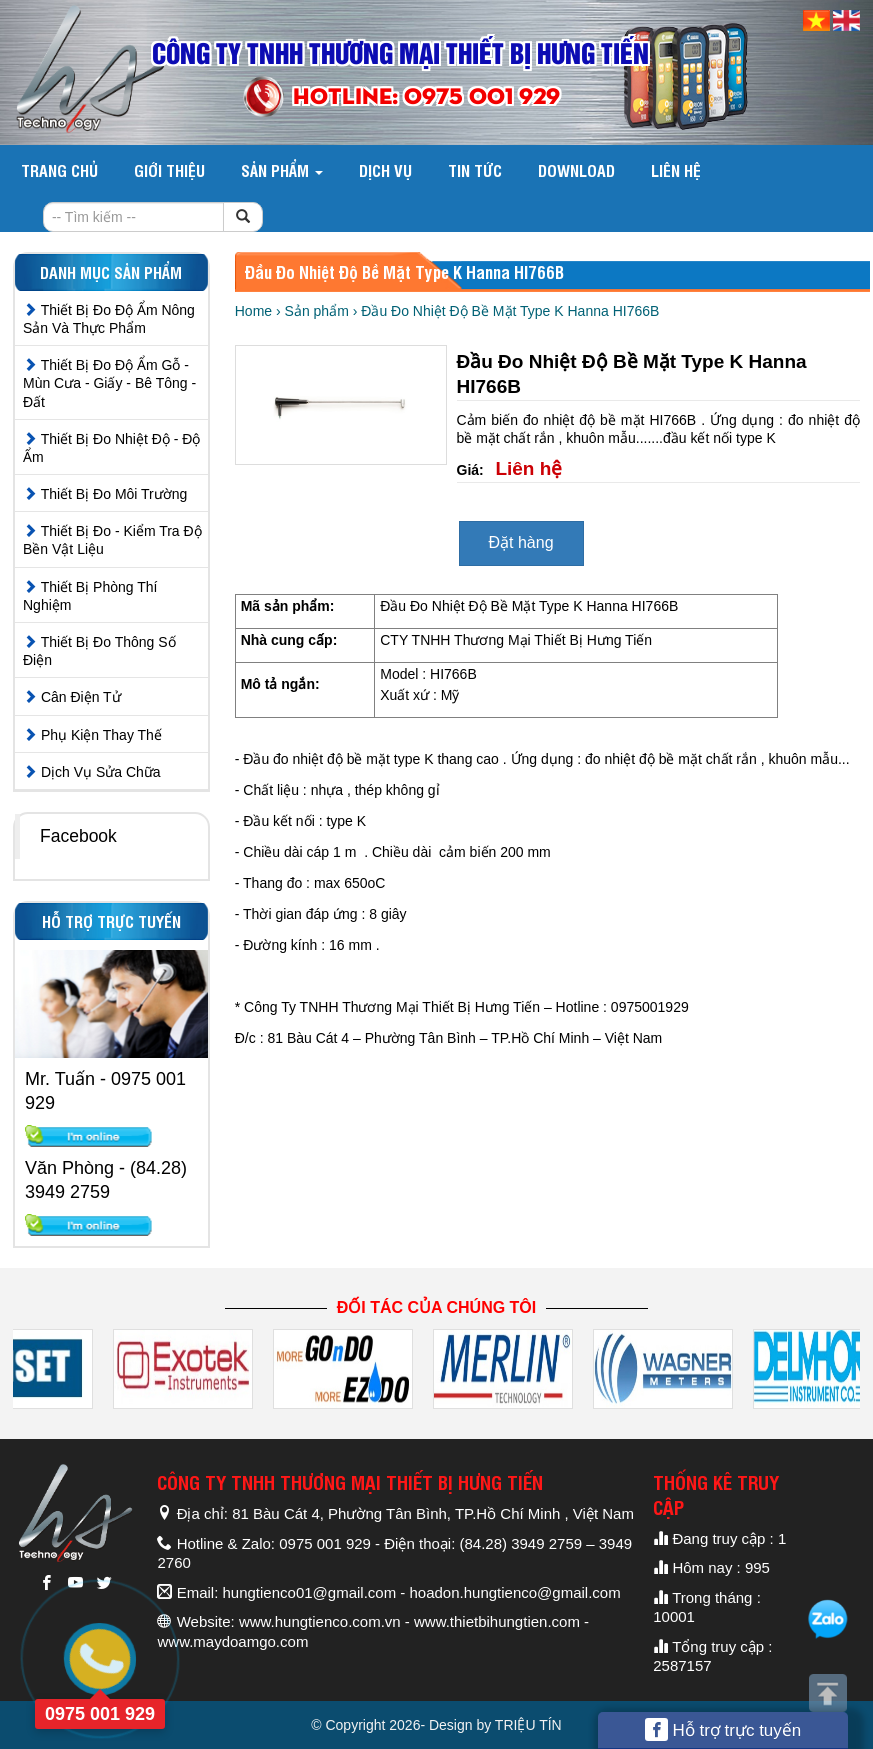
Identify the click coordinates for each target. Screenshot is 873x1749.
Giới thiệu (169, 170)
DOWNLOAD (576, 170)
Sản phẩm (282, 170)
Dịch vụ (385, 170)
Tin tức (475, 170)
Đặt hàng (521, 542)
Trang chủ (59, 170)
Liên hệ (676, 170)
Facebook (78, 836)
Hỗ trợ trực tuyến (723, 1729)
